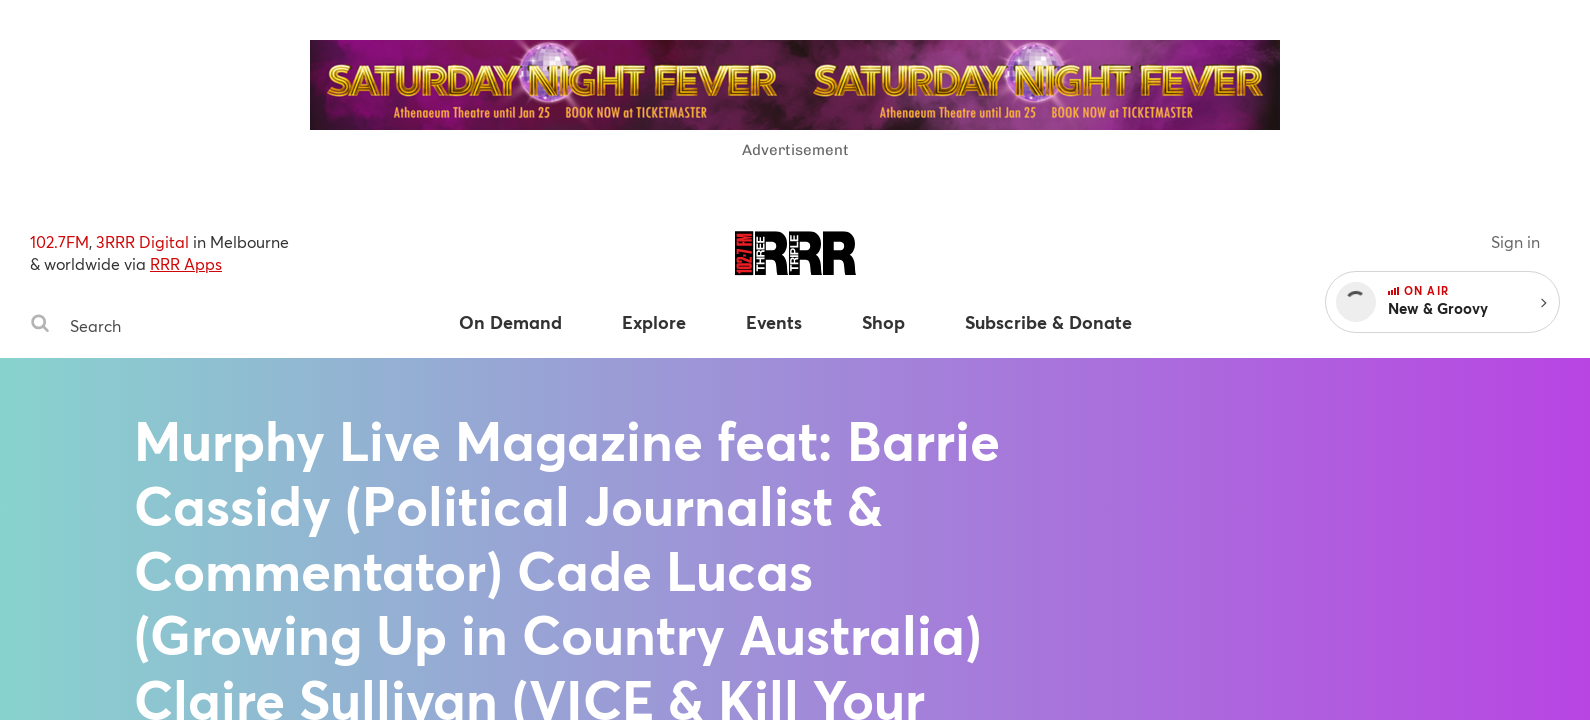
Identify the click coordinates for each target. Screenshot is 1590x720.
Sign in (1515, 241)
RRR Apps (186, 263)
